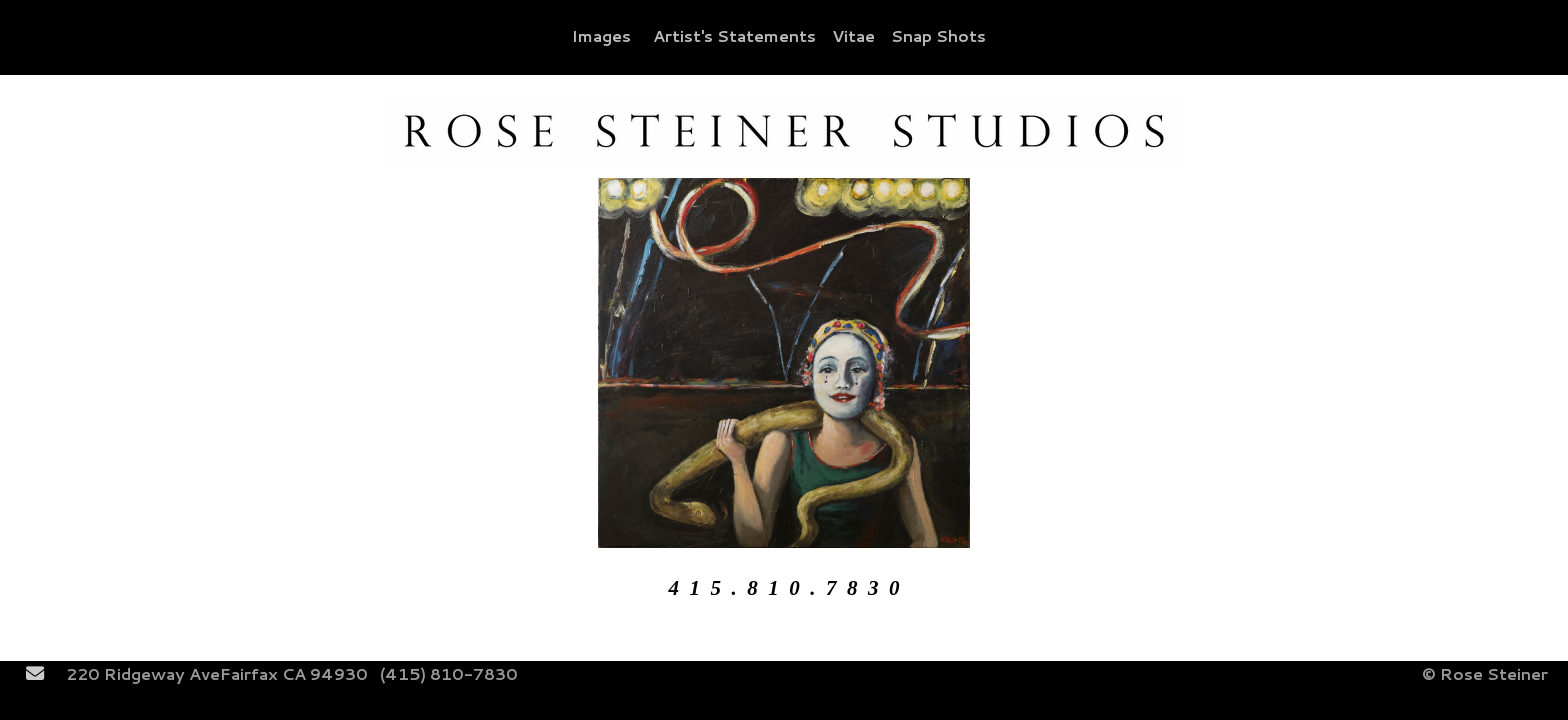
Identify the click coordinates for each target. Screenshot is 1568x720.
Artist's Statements (734, 35)
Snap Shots (938, 35)
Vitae (853, 35)
